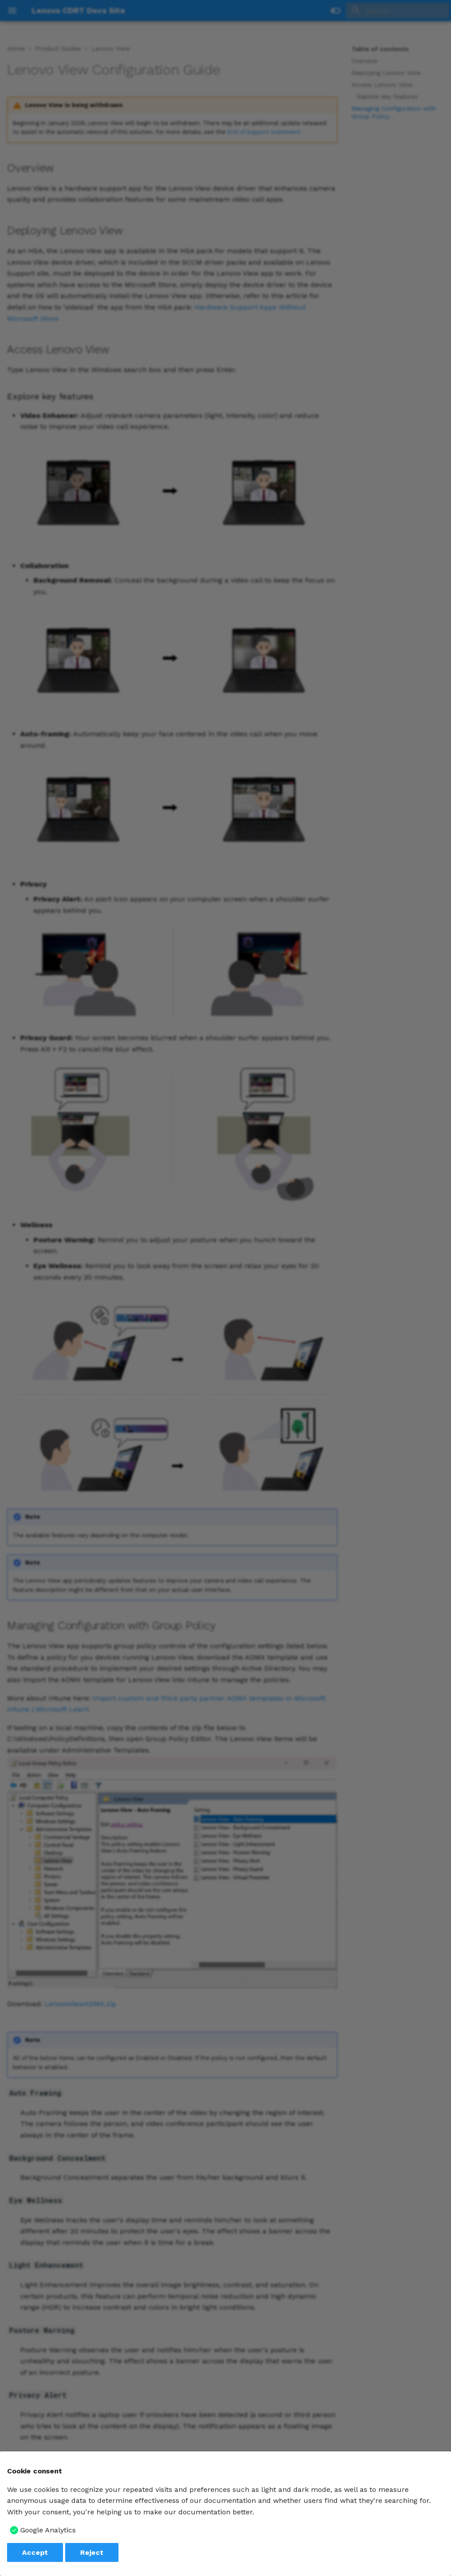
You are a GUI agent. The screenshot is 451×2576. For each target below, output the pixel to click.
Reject (92, 2552)
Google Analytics (48, 2530)
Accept (35, 2552)
